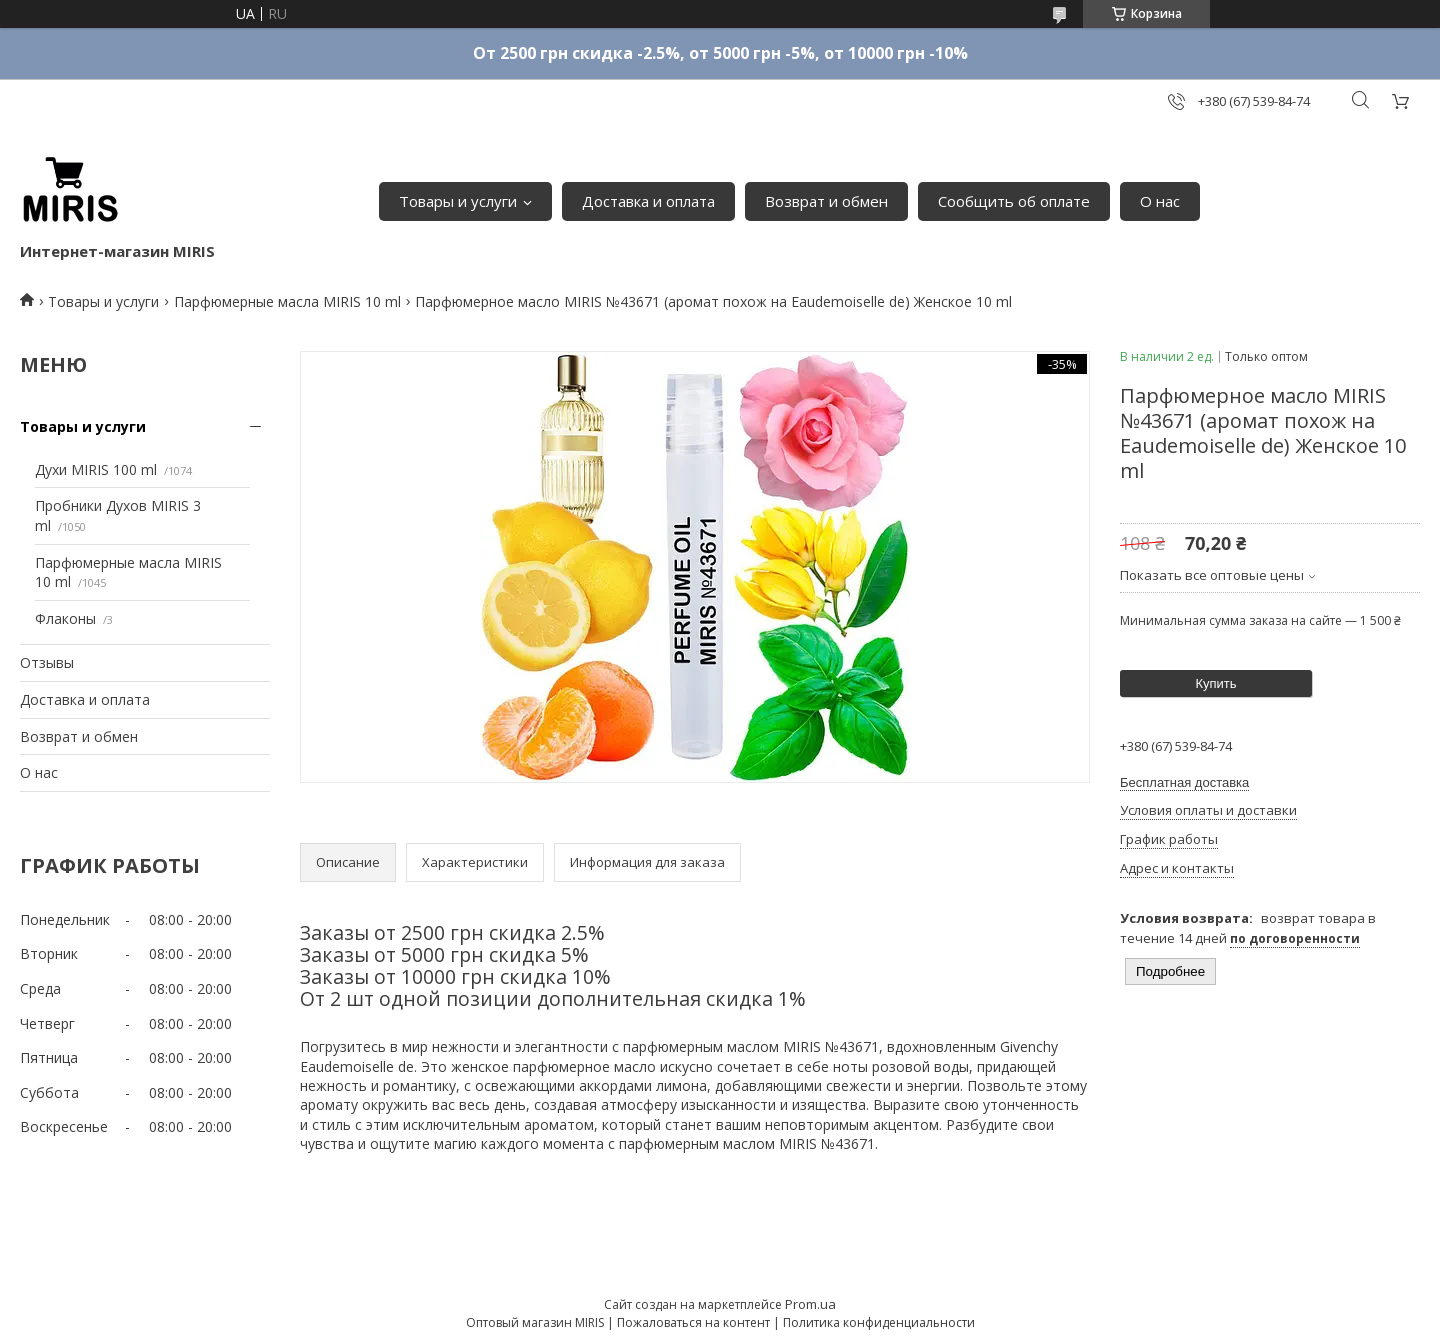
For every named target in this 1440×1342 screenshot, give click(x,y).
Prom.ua (810, 1304)
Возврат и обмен (826, 201)
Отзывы (47, 662)
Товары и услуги (458, 201)
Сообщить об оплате (1014, 201)
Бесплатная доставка (1184, 782)
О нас (1160, 201)
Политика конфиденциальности (879, 1322)
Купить (1215, 683)
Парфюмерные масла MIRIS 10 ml (287, 301)
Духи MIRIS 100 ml (96, 469)
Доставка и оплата (648, 201)
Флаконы (65, 618)
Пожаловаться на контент (693, 1322)
